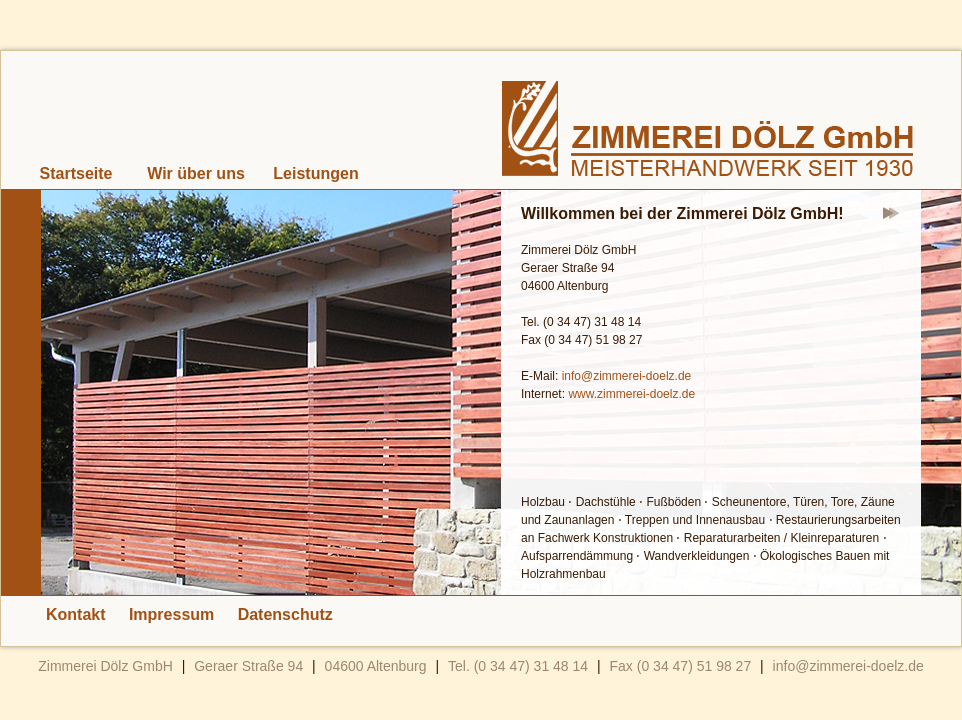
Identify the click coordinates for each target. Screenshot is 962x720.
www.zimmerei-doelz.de (631, 394)
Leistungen (315, 173)
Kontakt (76, 614)
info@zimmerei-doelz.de (627, 376)
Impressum (171, 614)
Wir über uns (196, 173)
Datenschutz (285, 614)
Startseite (76, 173)
